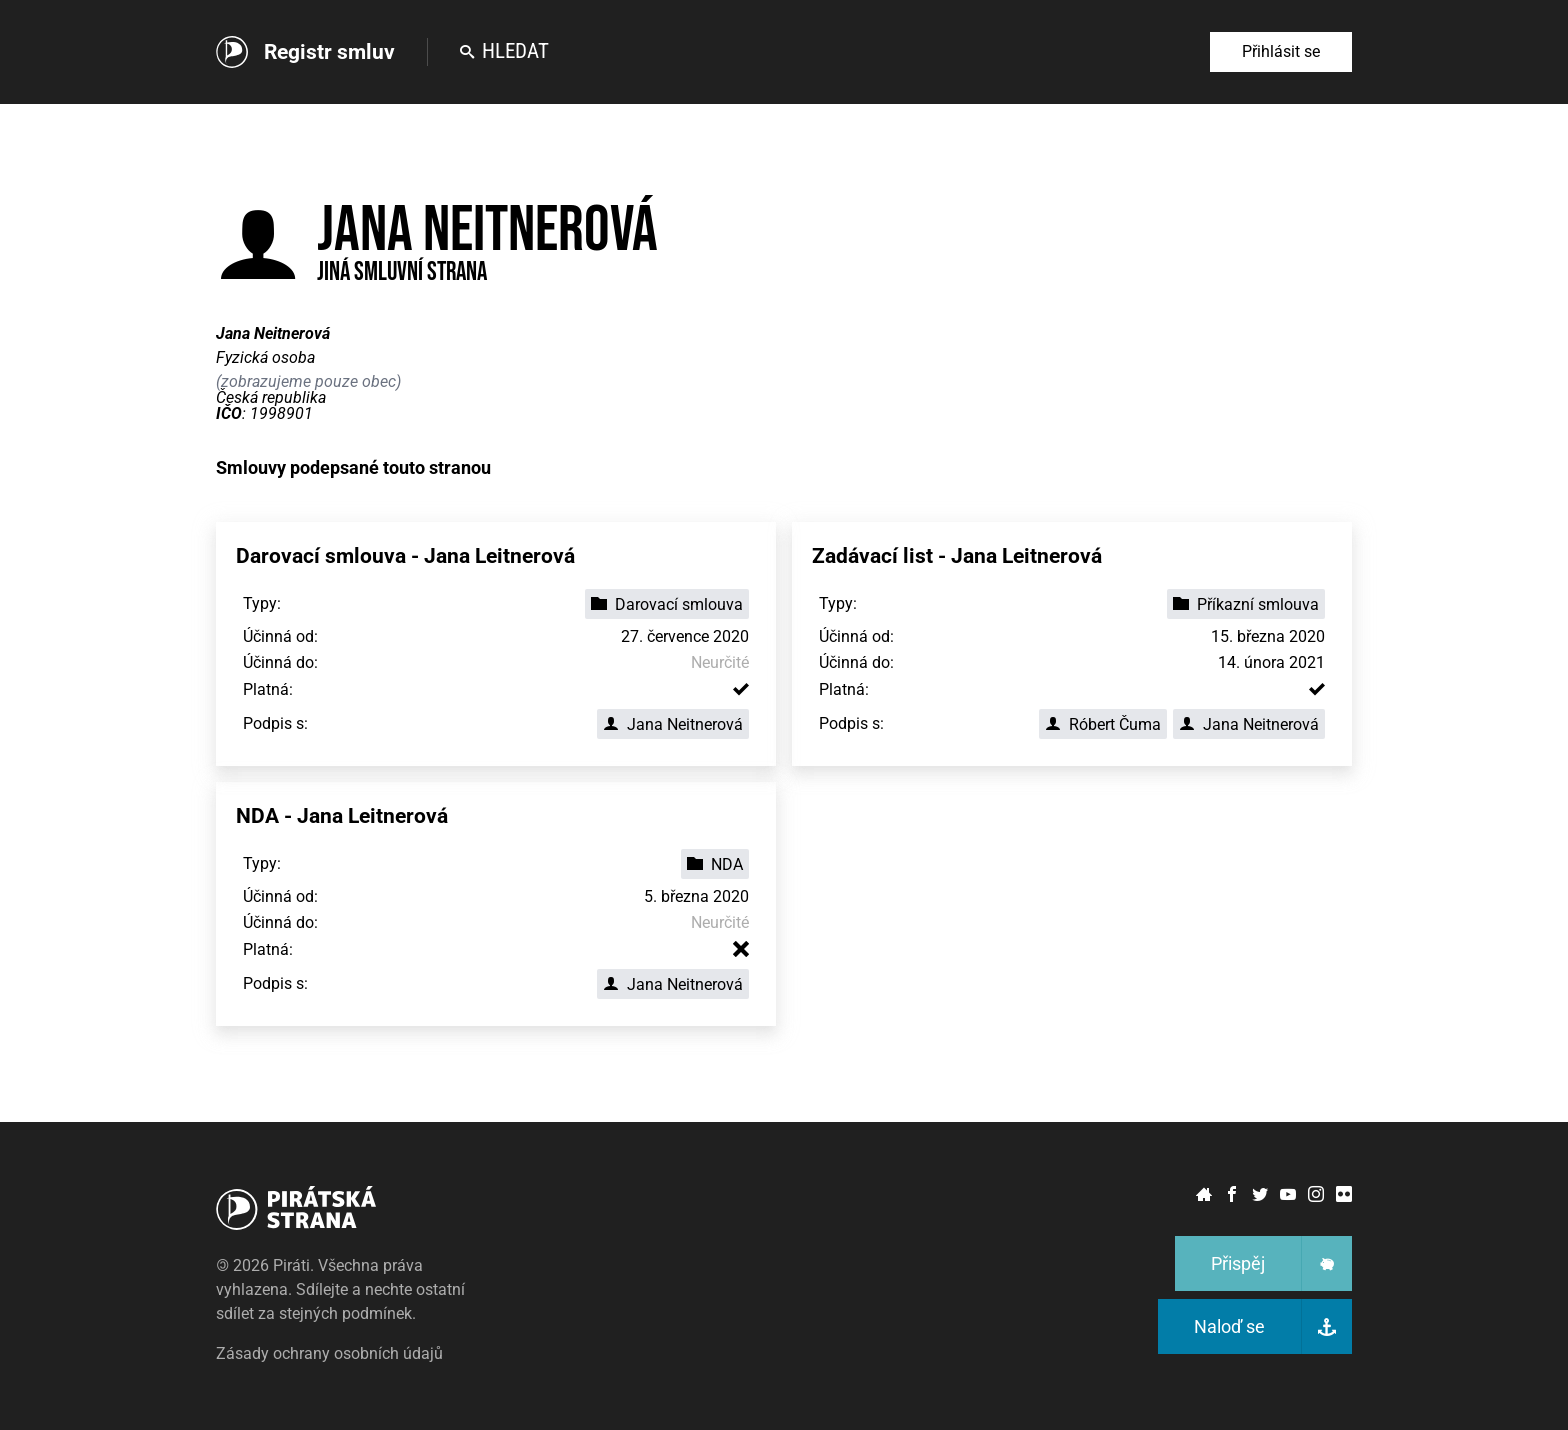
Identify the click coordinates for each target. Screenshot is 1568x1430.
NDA (715, 864)
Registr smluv (329, 52)
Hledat (504, 51)
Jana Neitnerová (673, 724)
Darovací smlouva (667, 604)
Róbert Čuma (1103, 724)
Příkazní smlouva (1246, 604)
